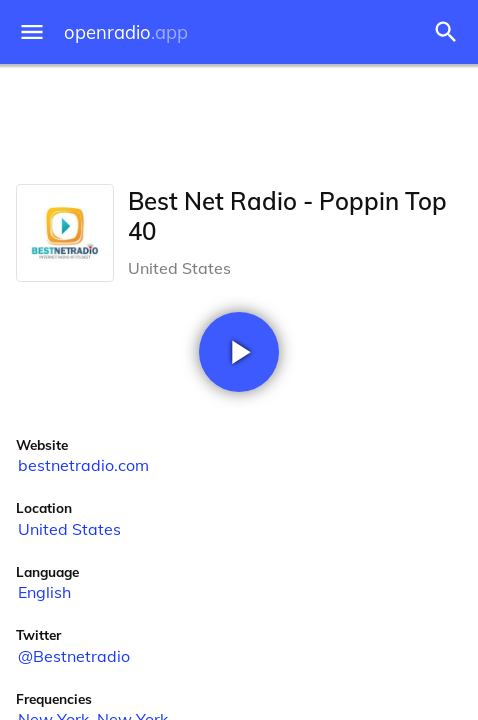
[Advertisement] (239, 120)
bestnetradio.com (83, 465)
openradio (126, 32)
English (44, 592)
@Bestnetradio (74, 656)
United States (69, 529)
